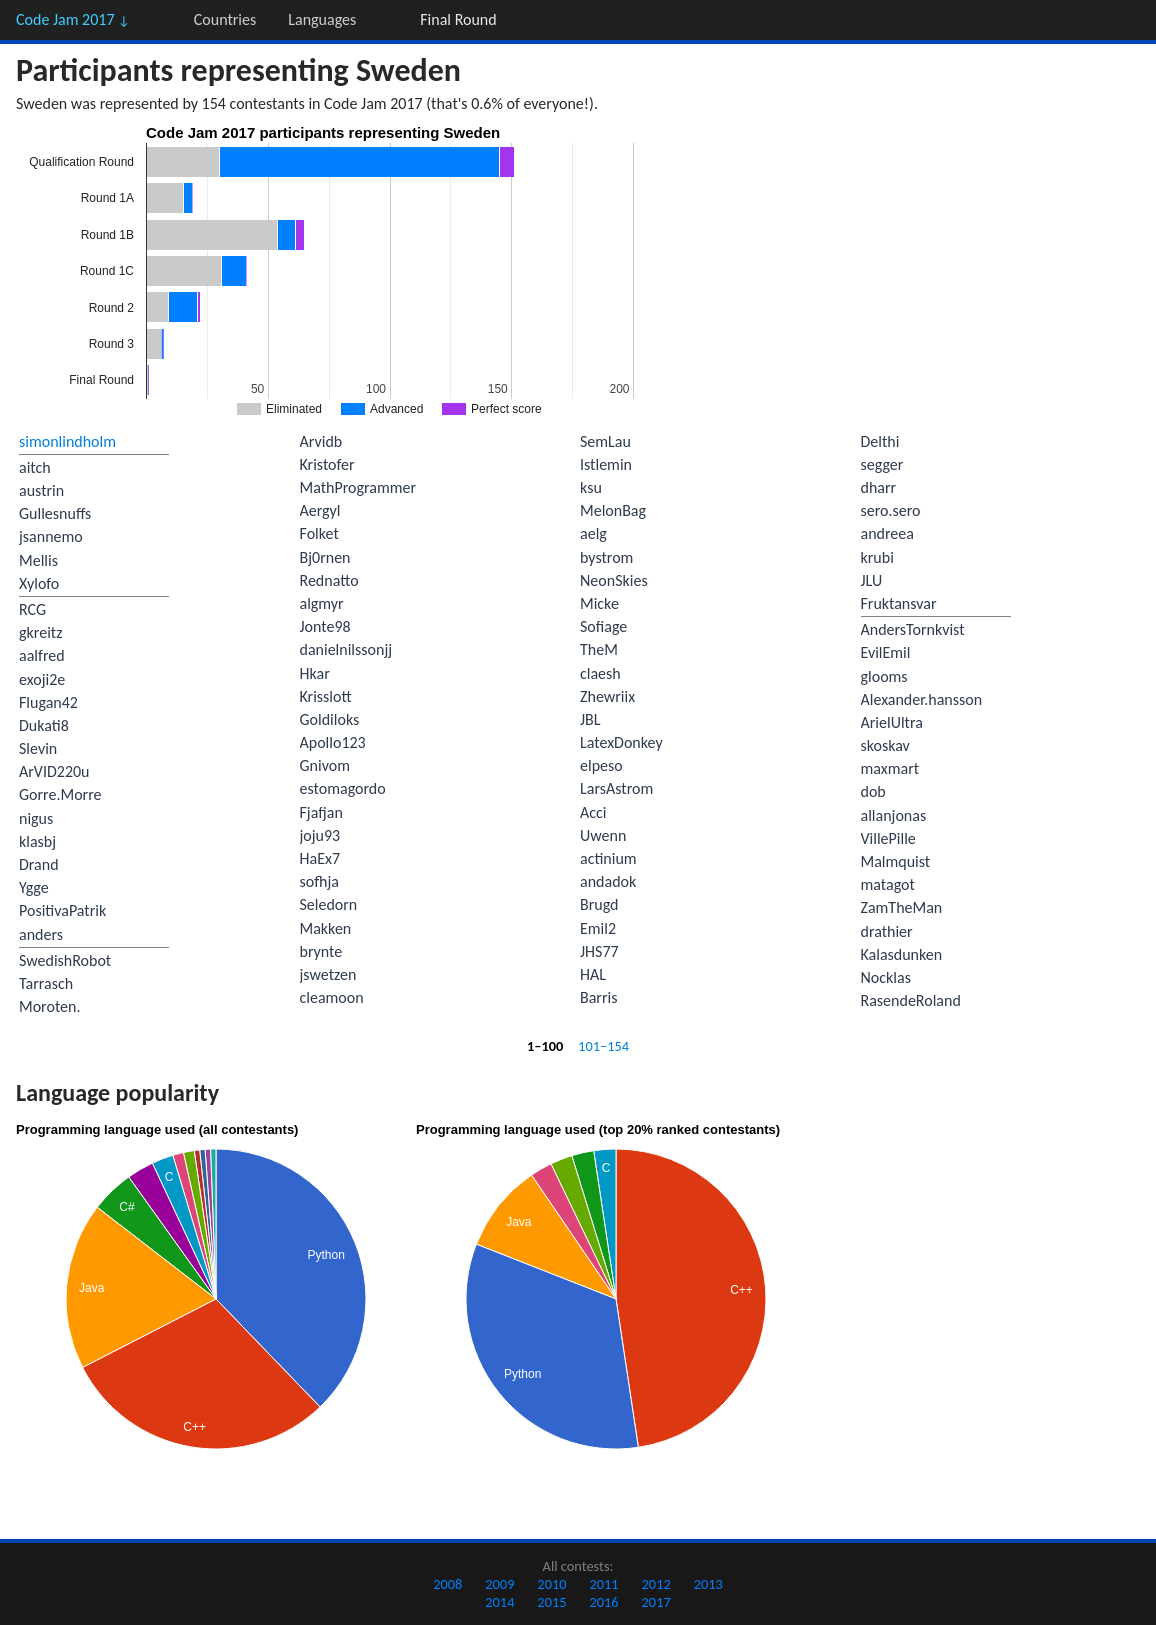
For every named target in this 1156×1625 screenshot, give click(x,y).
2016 (603, 1602)
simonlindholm (67, 441)
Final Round (458, 19)
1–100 (545, 1046)
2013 (708, 1584)
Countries (225, 19)
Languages (322, 19)
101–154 (603, 1046)
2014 (499, 1602)
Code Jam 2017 (73, 19)
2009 (499, 1584)
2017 (656, 1602)
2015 (551, 1602)
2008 (447, 1584)
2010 (551, 1584)
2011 (603, 1584)
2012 (656, 1584)
